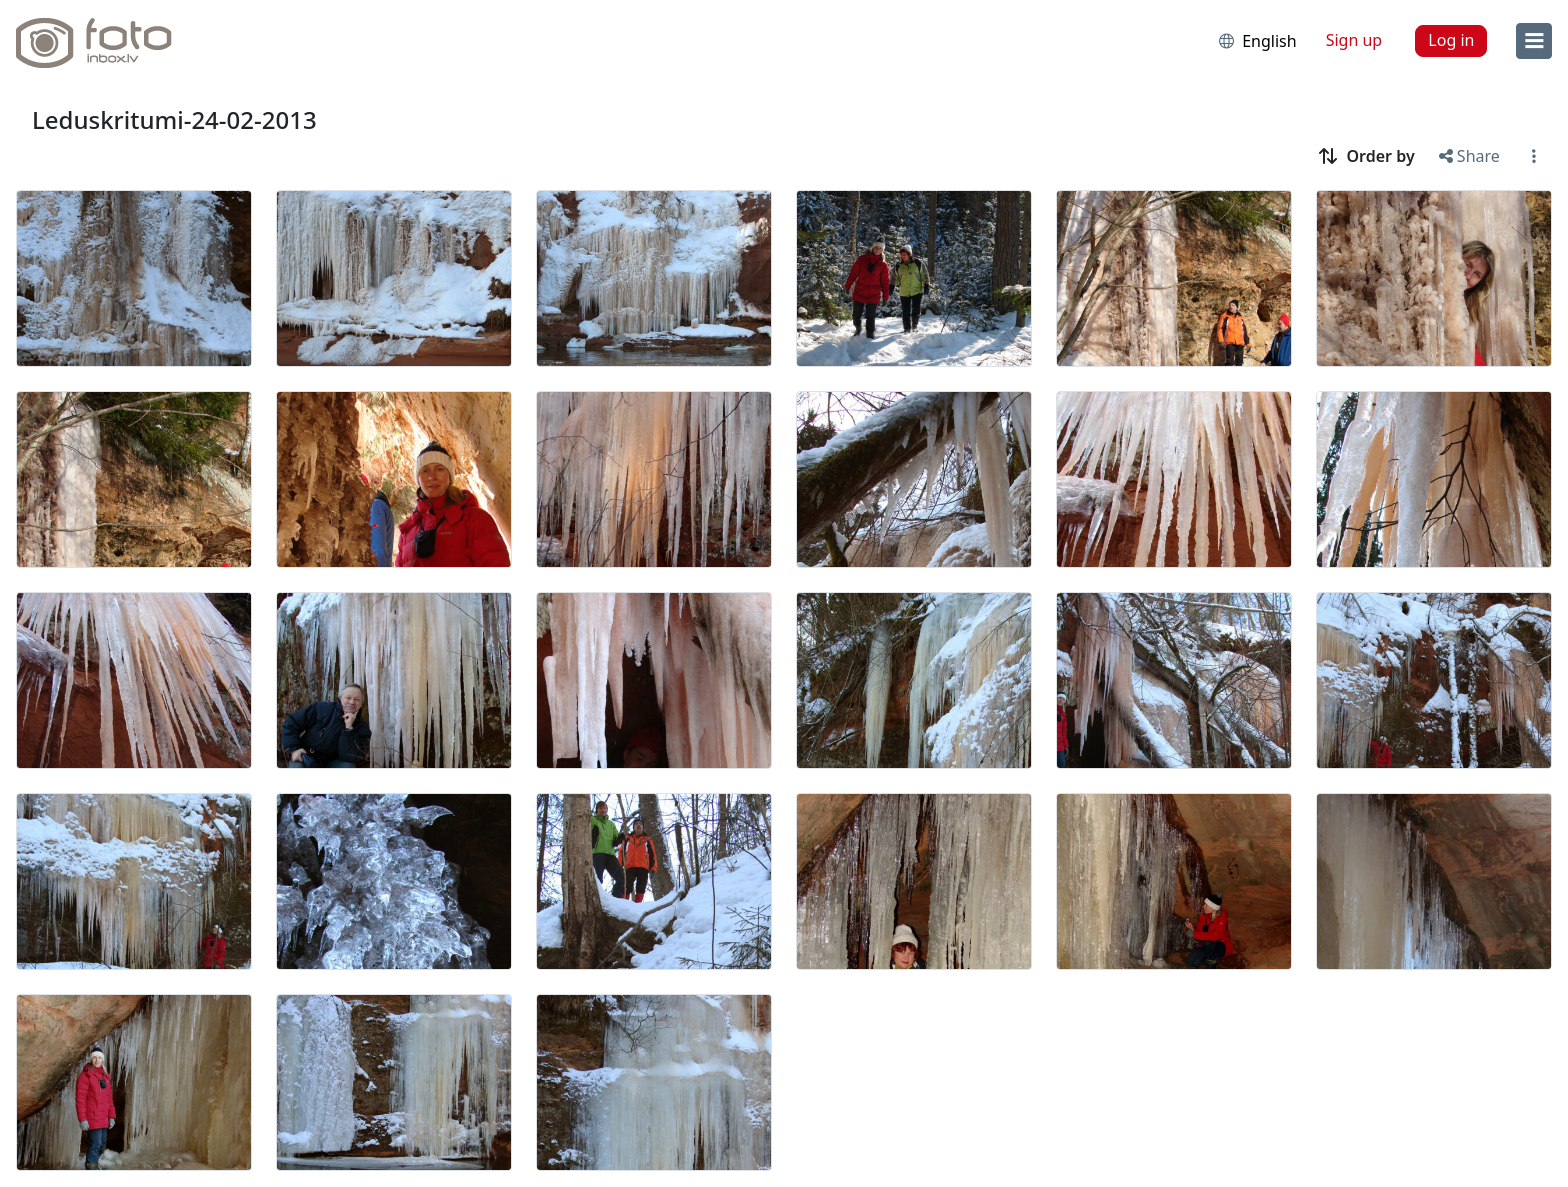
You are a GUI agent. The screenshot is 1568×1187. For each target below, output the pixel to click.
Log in (1451, 40)
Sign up (1354, 40)
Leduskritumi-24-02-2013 (174, 119)
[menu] (1534, 41)
